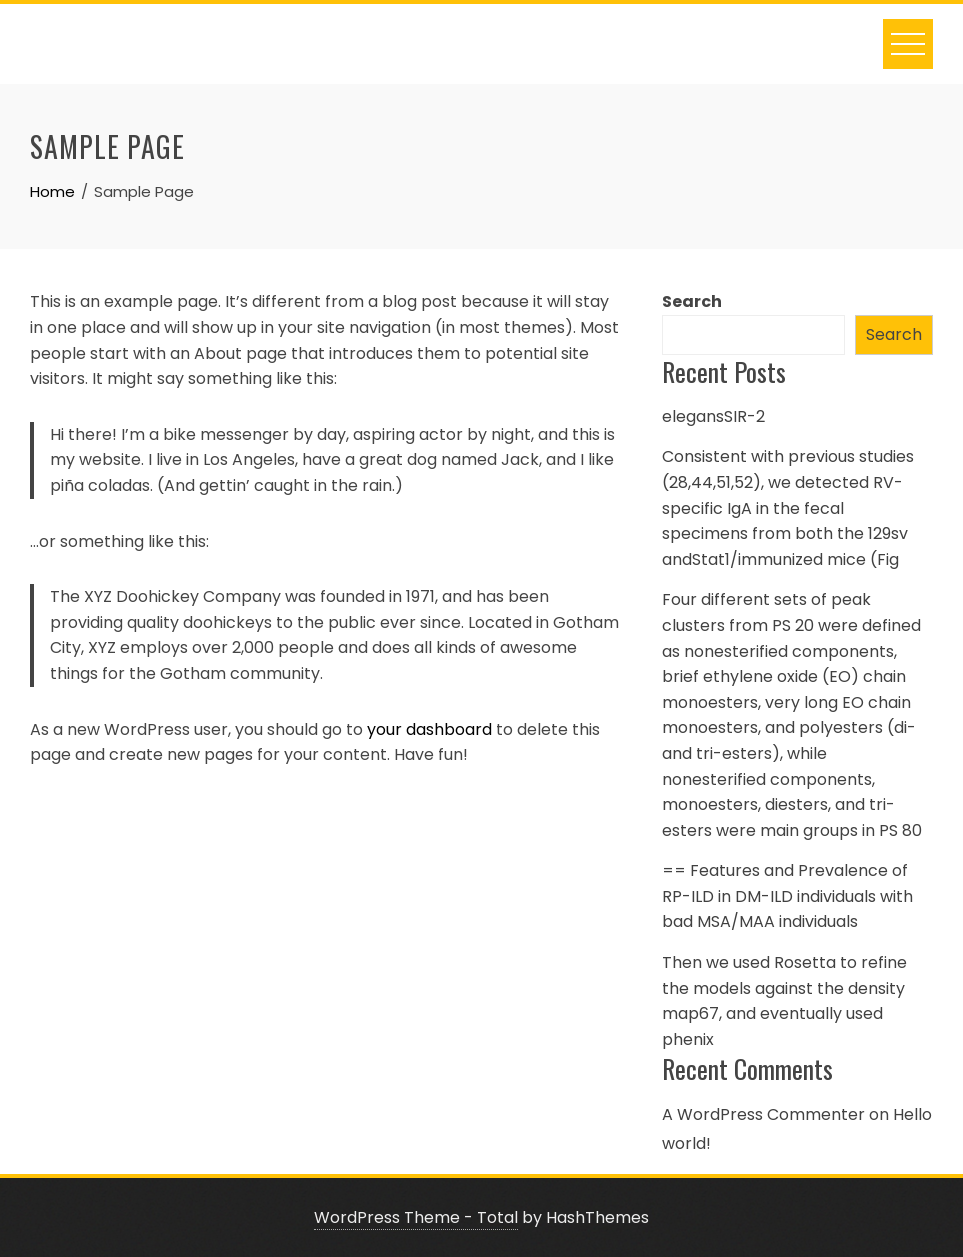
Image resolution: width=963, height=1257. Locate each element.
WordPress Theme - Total (416, 1217)
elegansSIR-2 (713, 416)
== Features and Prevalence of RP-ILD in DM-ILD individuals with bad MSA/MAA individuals (787, 896)
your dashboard (429, 729)
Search (692, 301)
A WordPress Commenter (763, 1114)
